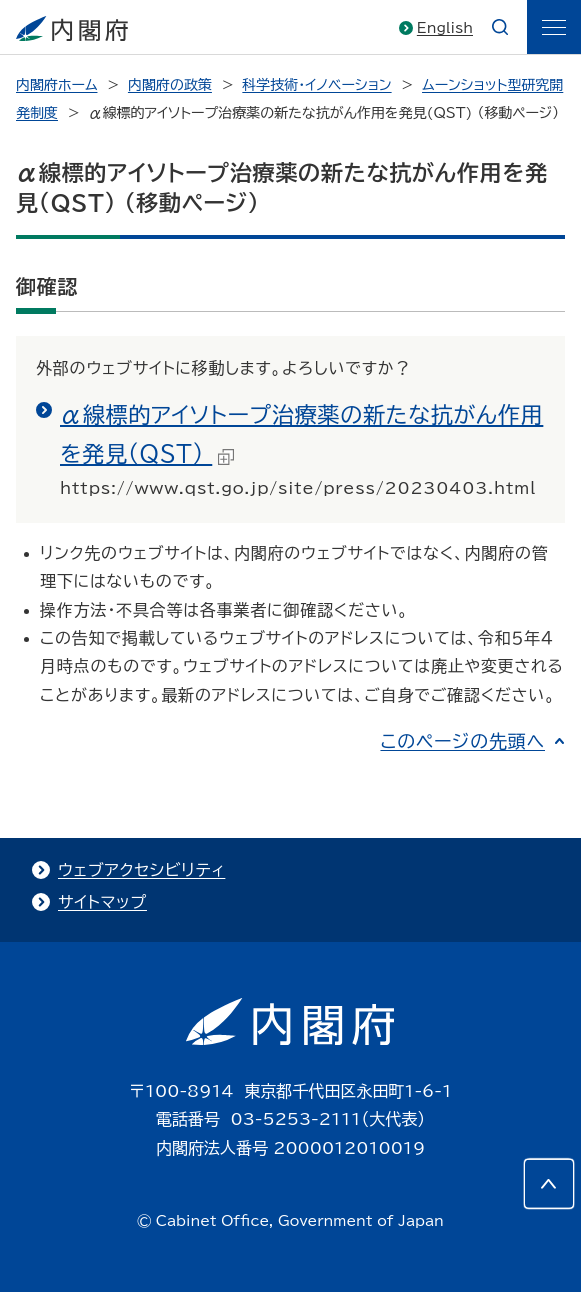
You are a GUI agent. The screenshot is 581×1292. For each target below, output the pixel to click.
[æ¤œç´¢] (500, 27)
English (445, 28)
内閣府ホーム (56, 85)
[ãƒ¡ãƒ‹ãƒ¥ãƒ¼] (554, 27)
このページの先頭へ (462, 741)
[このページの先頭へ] (549, 1184)
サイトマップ (102, 902)
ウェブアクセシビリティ (141, 870)
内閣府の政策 (170, 85)
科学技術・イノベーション (316, 85)
